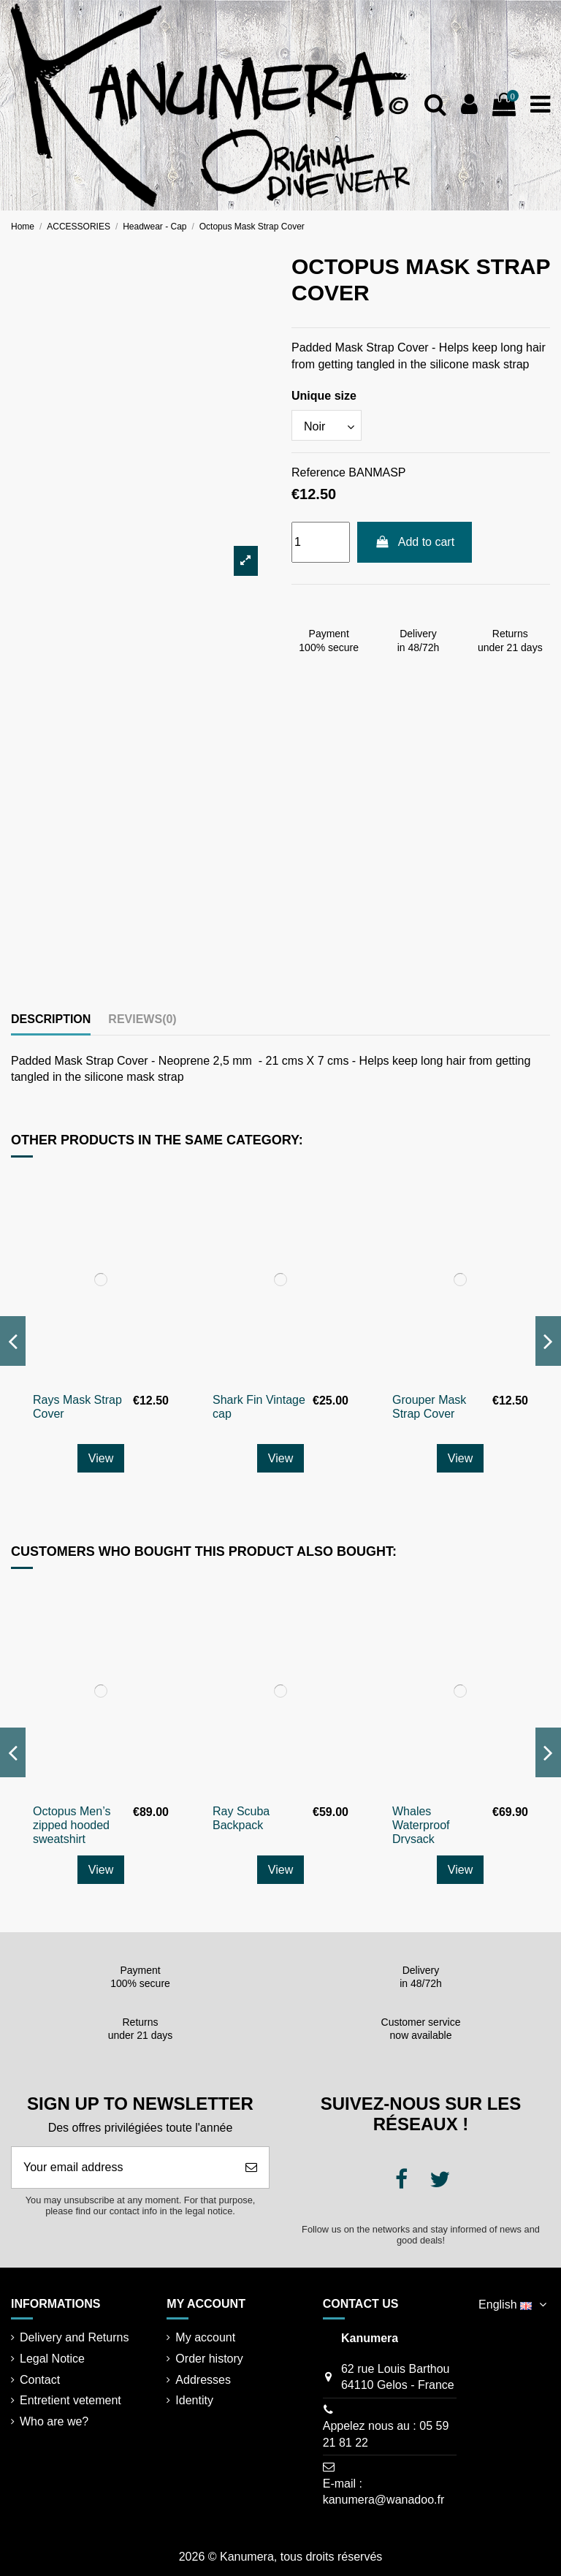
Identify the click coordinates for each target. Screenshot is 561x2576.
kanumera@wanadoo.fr (384, 2499)
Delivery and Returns (74, 2337)
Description (51, 1019)
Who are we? (54, 2421)
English (514, 2304)
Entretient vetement (70, 2400)
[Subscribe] (251, 2167)
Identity (194, 2400)
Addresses (203, 2380)
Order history (209, 2358)
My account (205, 2337)
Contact (40, 2380)
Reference (318, 472)
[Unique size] (326, 425)
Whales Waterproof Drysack (421, 1825)
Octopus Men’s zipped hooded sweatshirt (71, 1825)
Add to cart (415, 542)
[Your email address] (123, 2167)
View (100, 1458)
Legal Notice (52, 2358)
